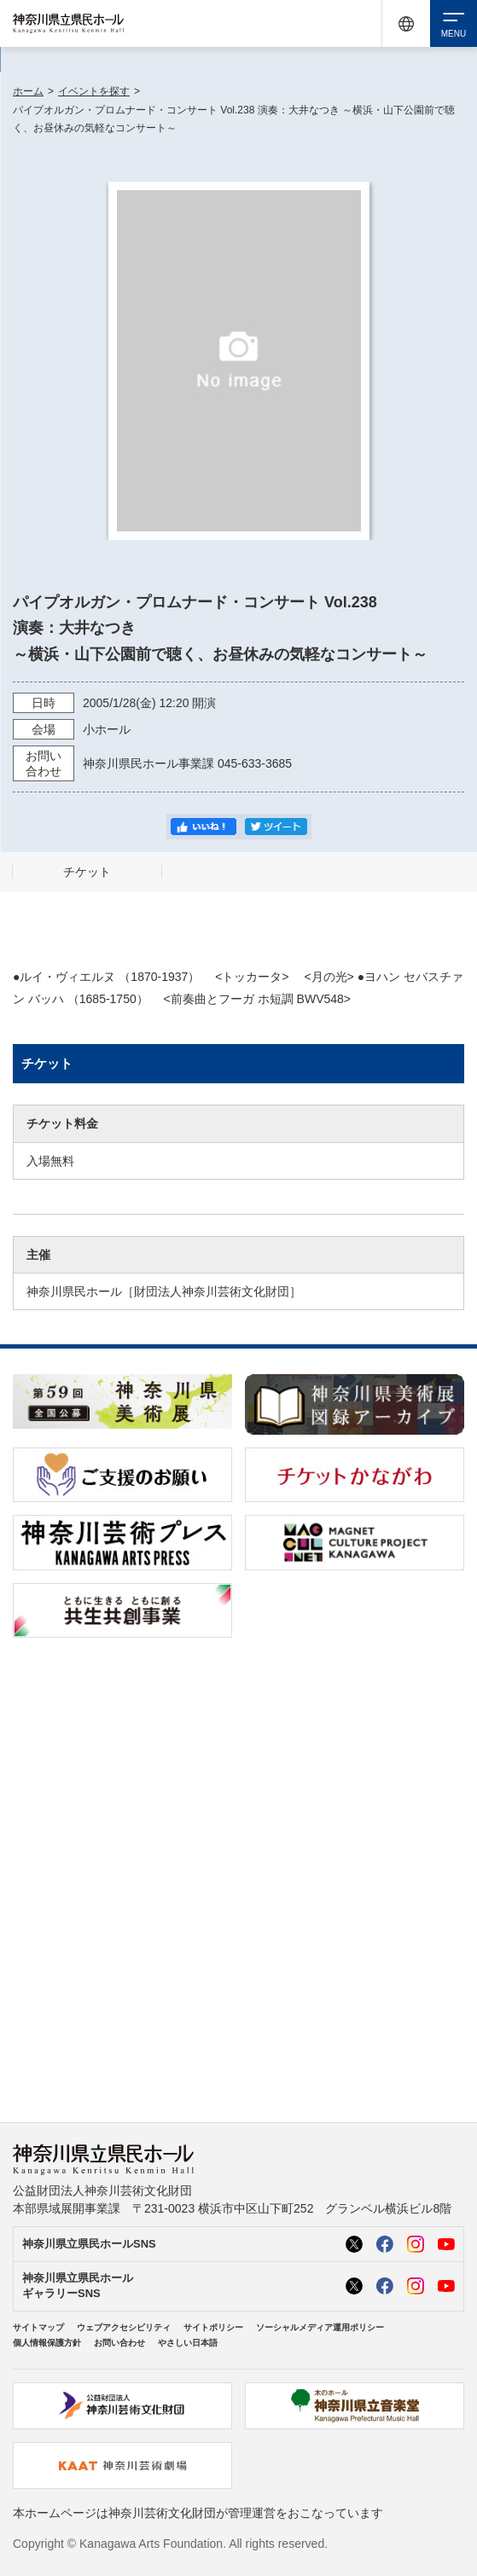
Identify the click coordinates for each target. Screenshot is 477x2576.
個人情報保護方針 (47, 2342)
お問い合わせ (119, 2342)
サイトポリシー (213, 2327)
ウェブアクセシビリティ (124, 2327)
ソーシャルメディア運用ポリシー (320, 2327)
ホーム (28, 91)
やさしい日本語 (188, 2342)
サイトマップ (38, 2327)
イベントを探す (94, 91)
